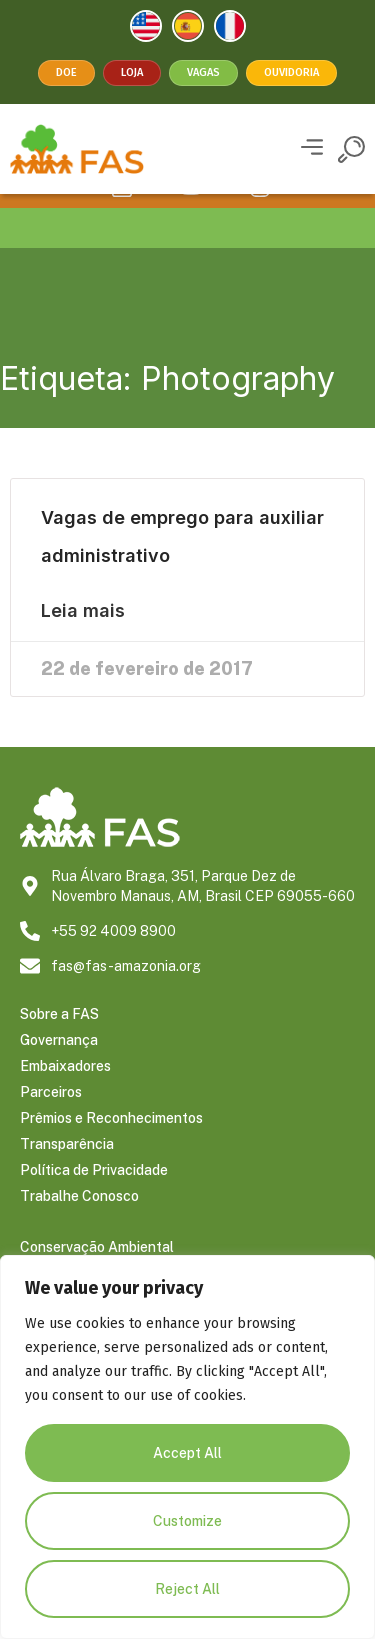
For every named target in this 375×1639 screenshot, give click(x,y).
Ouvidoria (291, 72)
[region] (187, 1447)
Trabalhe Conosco (79, 1224)
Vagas (203, 72)
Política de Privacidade (94, 1198)
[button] (311, 149)
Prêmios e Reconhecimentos (111, 1146)
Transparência (67, 1172)
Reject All (187, 1589)
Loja (132, 72)
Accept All (187, 1453)
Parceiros (51, 1120)
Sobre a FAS (59, 1042)
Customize (187, 1521)
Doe (66, 72)
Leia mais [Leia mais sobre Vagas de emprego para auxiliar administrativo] (83, 639)
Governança (59, 1068)
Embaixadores (65, 1094)
